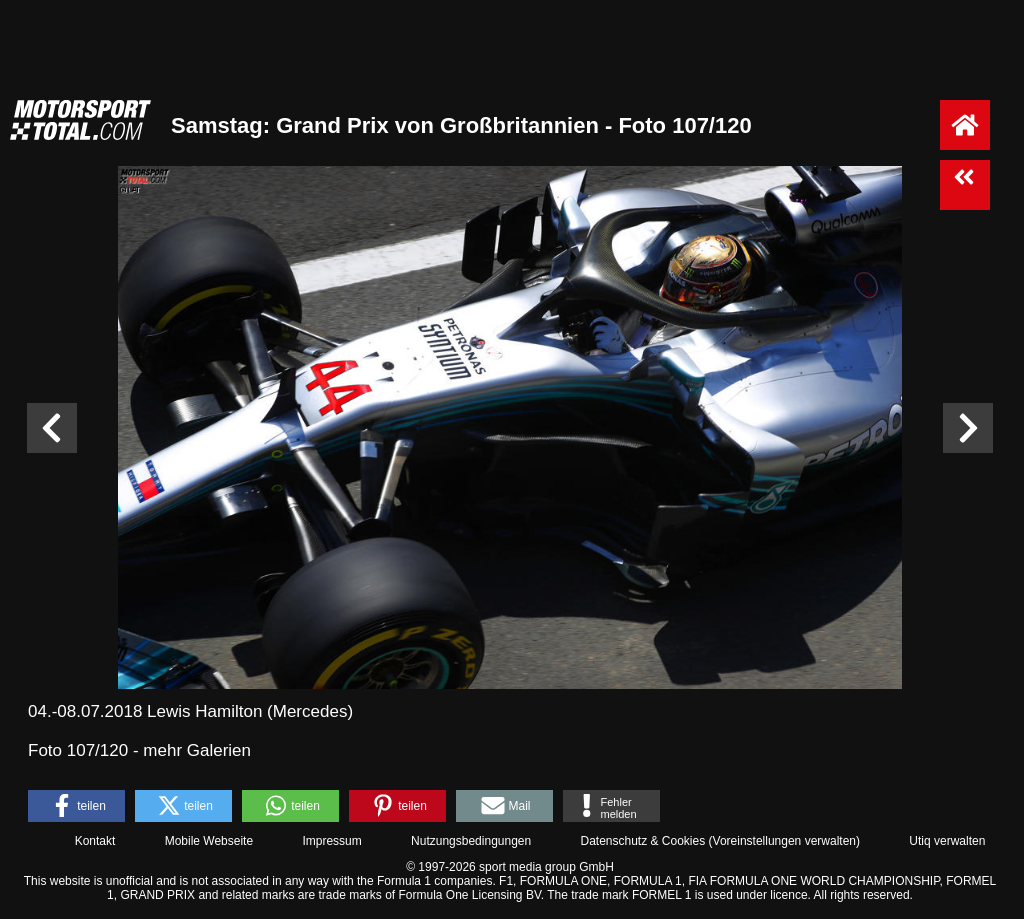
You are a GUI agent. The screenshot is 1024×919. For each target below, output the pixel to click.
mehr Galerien (197, 750)
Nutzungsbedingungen (471, 841)
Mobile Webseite (209, 841)
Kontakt (95, 841)
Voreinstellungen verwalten (784, 841)
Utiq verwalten (947, 841)
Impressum (331, 841)
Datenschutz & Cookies (642, 841)
